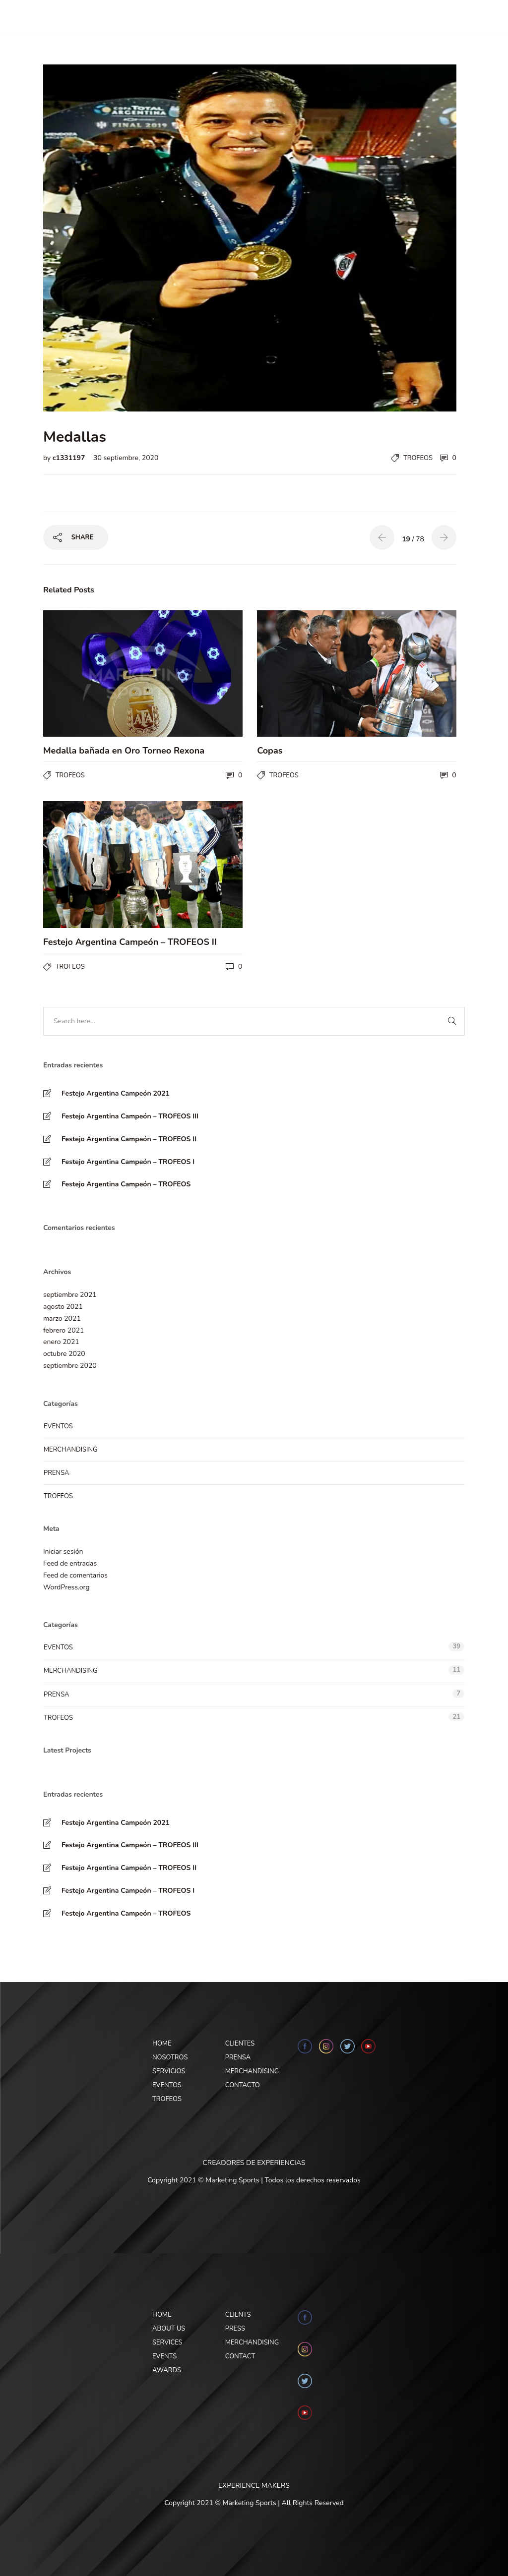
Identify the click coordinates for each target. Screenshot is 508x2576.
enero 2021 (61, 1342)
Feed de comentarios (75, 1575)
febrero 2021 (63, 1330)
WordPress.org (66, 1587)
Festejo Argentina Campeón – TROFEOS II (129, 1139)
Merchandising (70, 1449)
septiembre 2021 (70, 1294)
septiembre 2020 (70, 1365)
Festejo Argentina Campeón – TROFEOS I (128, 1162)
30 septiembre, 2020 (125, 458)
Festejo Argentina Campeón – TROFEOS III (130, 1116)
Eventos (58, 1426)
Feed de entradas (70, 1563)
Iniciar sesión (63, 1551)
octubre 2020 (64, 1353)
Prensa (56, 1472)
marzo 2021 (62, 1318)
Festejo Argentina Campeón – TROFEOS (126, 1184)
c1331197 (70, 458)
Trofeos (418, 458)
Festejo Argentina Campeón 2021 (116, 1093)
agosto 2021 (63, 1306)
